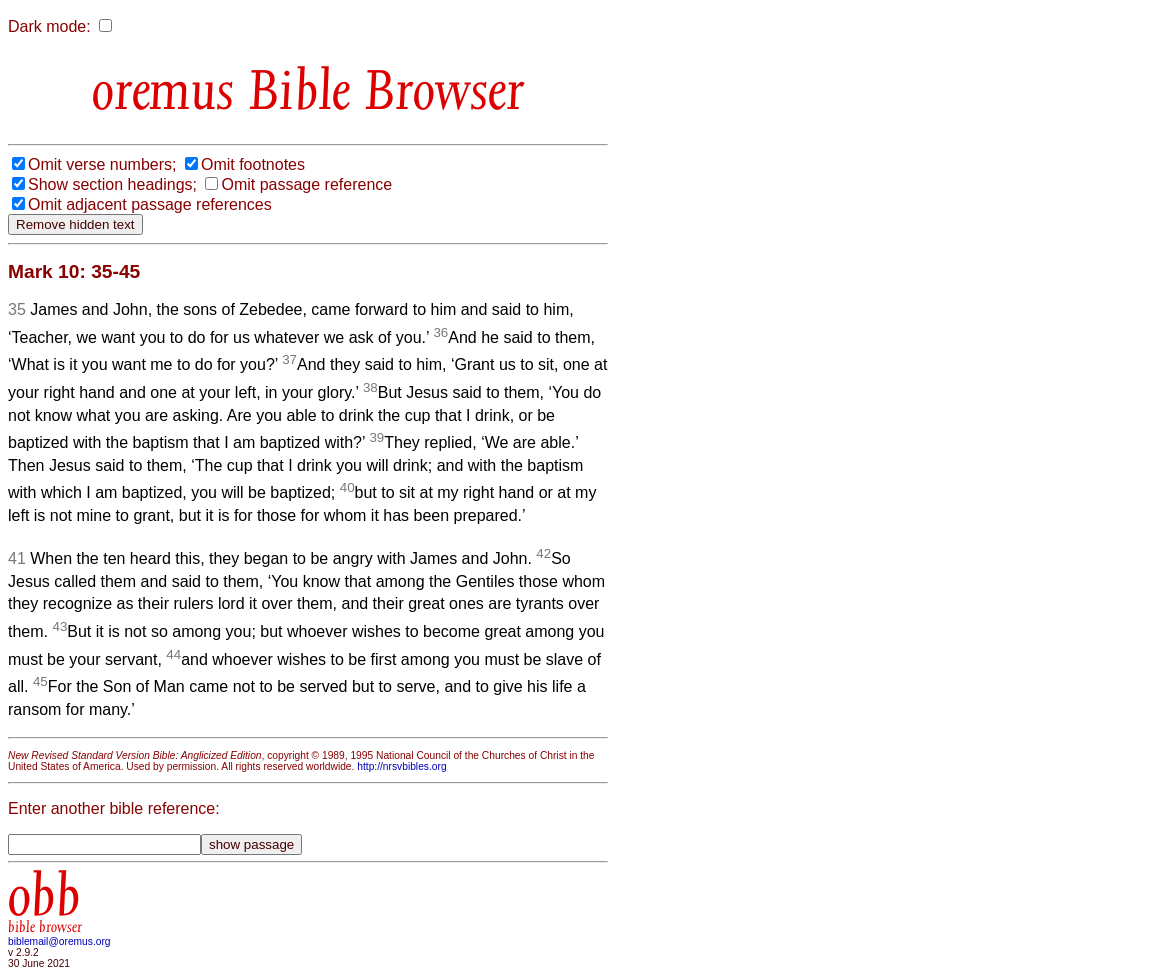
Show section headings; (112, 184)
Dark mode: (49, 26)
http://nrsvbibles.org (401, 766)
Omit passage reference (306, 184)
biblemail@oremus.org (59, 941)
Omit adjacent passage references (150, 204)
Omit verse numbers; (102, 164)
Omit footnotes (253, 164)
